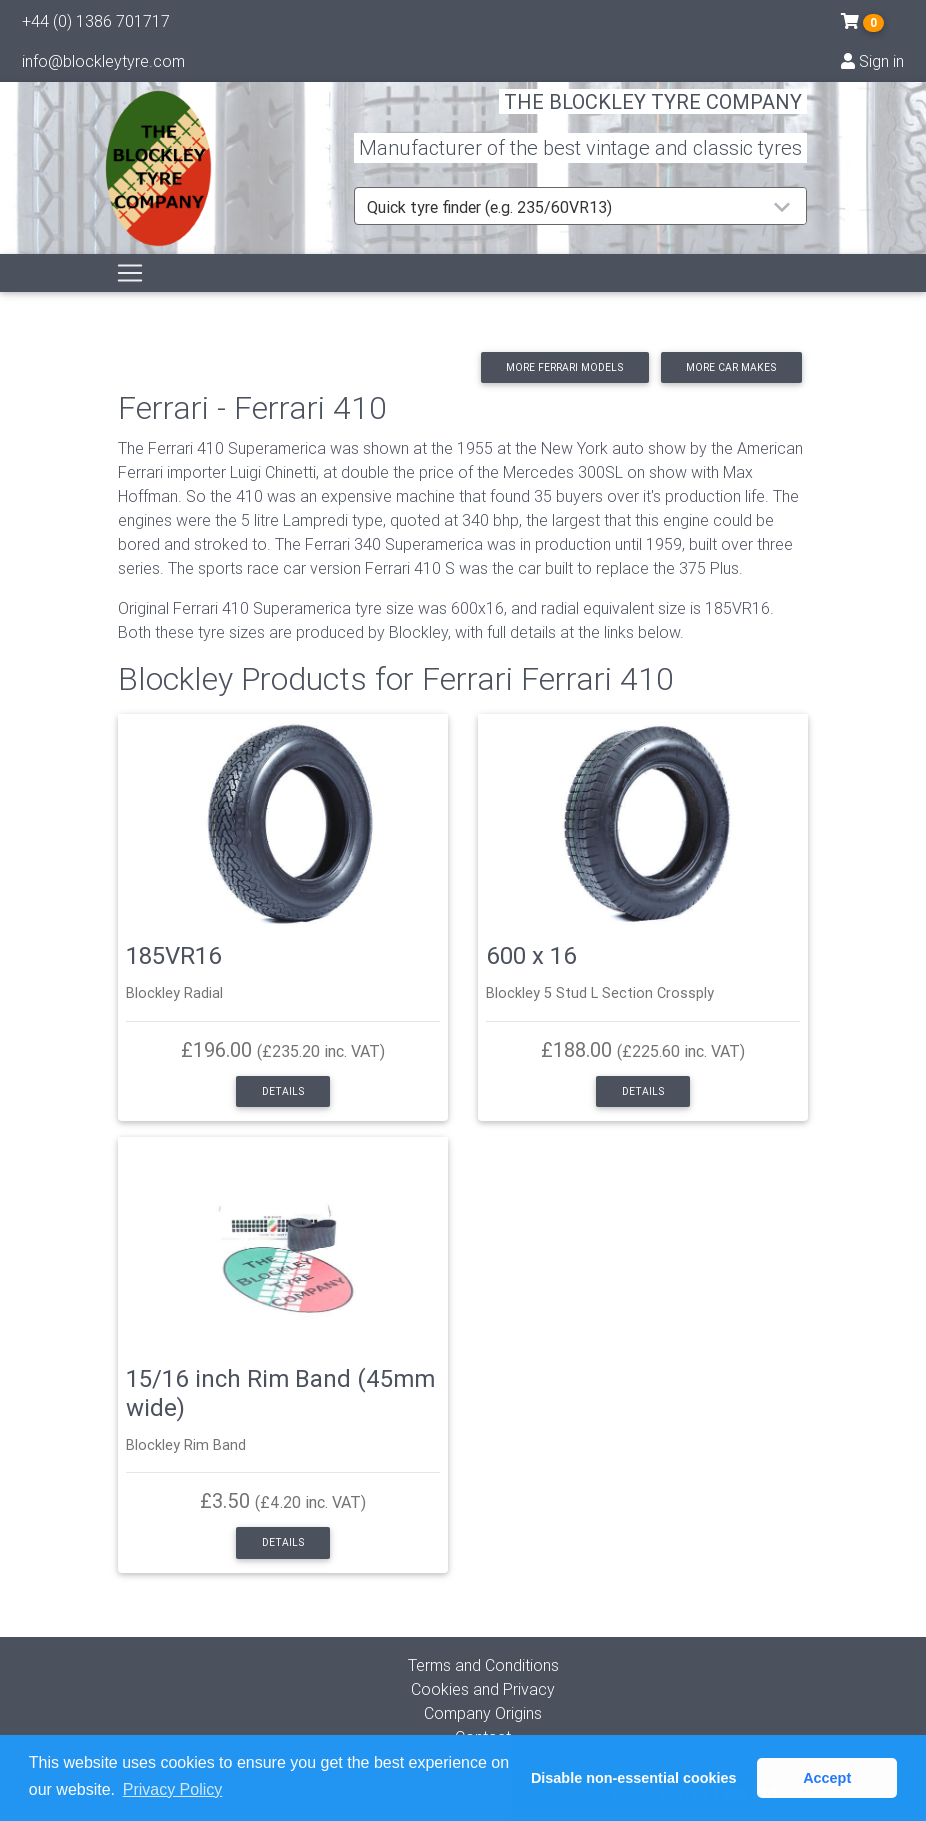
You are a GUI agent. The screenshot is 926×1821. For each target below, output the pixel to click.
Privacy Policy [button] (173, 1789)
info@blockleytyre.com (103, 65)
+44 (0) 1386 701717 (96, 25)
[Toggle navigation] (130, 296)
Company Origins (483, 1713)
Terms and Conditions (483, 1665)
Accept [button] (827, 1778)
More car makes (731, 367)
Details (283, 1091)
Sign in (872, 65)
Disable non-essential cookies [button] (634, 1778)
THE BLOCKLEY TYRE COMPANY (653, 114)
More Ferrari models (564, 367)
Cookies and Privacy (483, 1689)
